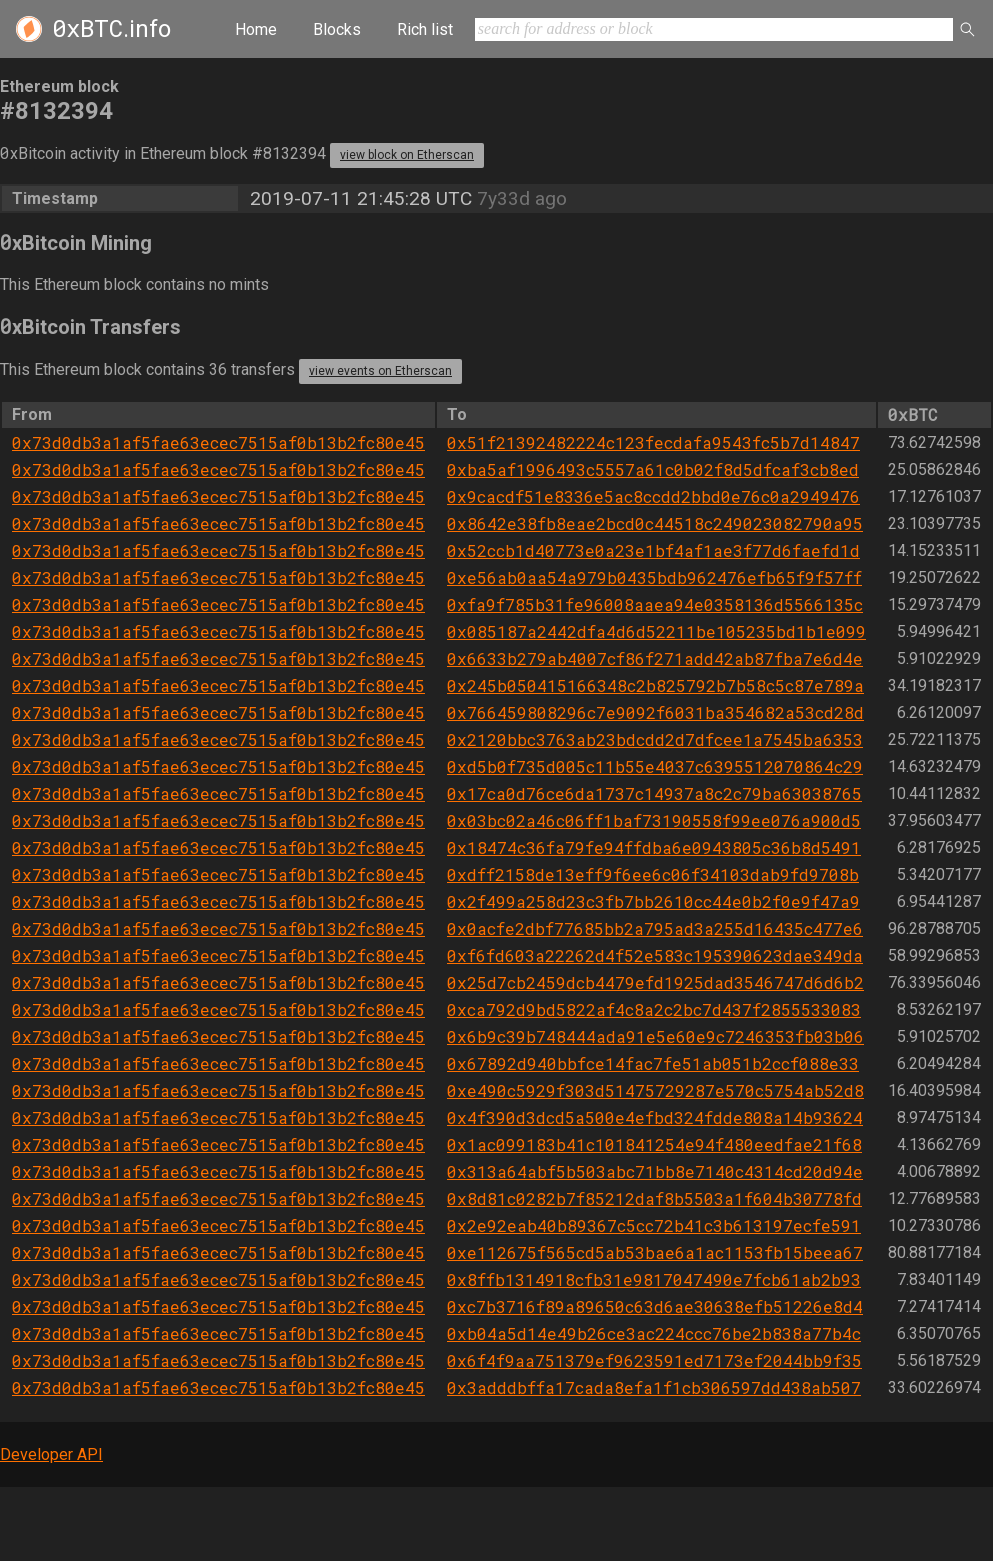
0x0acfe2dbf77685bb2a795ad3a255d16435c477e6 (655, 928)
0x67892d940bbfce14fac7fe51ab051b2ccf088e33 (653, 1063)
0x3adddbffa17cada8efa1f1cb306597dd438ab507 (654, 1387)
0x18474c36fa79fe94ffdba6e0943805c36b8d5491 (654, 847)
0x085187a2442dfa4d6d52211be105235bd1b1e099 (656, 631)
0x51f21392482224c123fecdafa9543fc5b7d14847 (653, 442)
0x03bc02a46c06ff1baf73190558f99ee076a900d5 (654, 820)
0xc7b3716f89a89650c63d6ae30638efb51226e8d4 (655, 1306)
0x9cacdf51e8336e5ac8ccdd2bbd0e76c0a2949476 (653, 496)
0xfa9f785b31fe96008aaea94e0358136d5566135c (655, 604)
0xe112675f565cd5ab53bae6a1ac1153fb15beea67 (655, 1252)
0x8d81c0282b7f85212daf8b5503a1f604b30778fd (654, 1198)
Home (256, 29)
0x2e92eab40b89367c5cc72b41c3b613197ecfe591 (654, 1225)
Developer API (51, 1454)
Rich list (425, 29)
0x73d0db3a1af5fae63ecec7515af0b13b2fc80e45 (218, 442)
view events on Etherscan (380, 371)
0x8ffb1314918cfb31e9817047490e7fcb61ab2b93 (654, 1279)
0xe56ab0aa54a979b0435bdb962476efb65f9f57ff (654, 577)
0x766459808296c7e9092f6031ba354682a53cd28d (655, 712)
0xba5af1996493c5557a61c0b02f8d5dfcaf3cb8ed (653, 469)
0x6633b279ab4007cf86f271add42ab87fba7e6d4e (655, 658)
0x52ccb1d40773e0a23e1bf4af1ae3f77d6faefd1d (653, 550)
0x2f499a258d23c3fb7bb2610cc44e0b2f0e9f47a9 (653, 901)
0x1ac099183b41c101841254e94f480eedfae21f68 (654, 1144)
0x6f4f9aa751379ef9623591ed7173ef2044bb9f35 (654, 1360)
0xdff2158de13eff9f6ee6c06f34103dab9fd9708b (653, 874)
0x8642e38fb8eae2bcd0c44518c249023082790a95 (655, 523)
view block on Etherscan (407, 155)
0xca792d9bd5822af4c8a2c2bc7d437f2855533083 (654, 1009)
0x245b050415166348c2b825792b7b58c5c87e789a (655, 685)
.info (111, 29)
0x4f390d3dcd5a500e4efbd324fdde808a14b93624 (655, 1117)
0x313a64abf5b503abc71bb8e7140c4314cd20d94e (655, 1171)
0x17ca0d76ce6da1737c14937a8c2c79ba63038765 (654, 793)
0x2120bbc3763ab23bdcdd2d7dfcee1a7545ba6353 (655, 739)
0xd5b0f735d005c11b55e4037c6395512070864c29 (655, 766)
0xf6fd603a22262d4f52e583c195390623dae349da (655, 955)
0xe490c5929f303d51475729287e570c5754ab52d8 (655, 1090)
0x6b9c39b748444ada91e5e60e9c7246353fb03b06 (655, 1036)
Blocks (337, 29)
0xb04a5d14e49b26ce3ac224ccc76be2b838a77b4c (654, 1333)
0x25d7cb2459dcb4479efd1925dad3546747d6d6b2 (655, 982)
